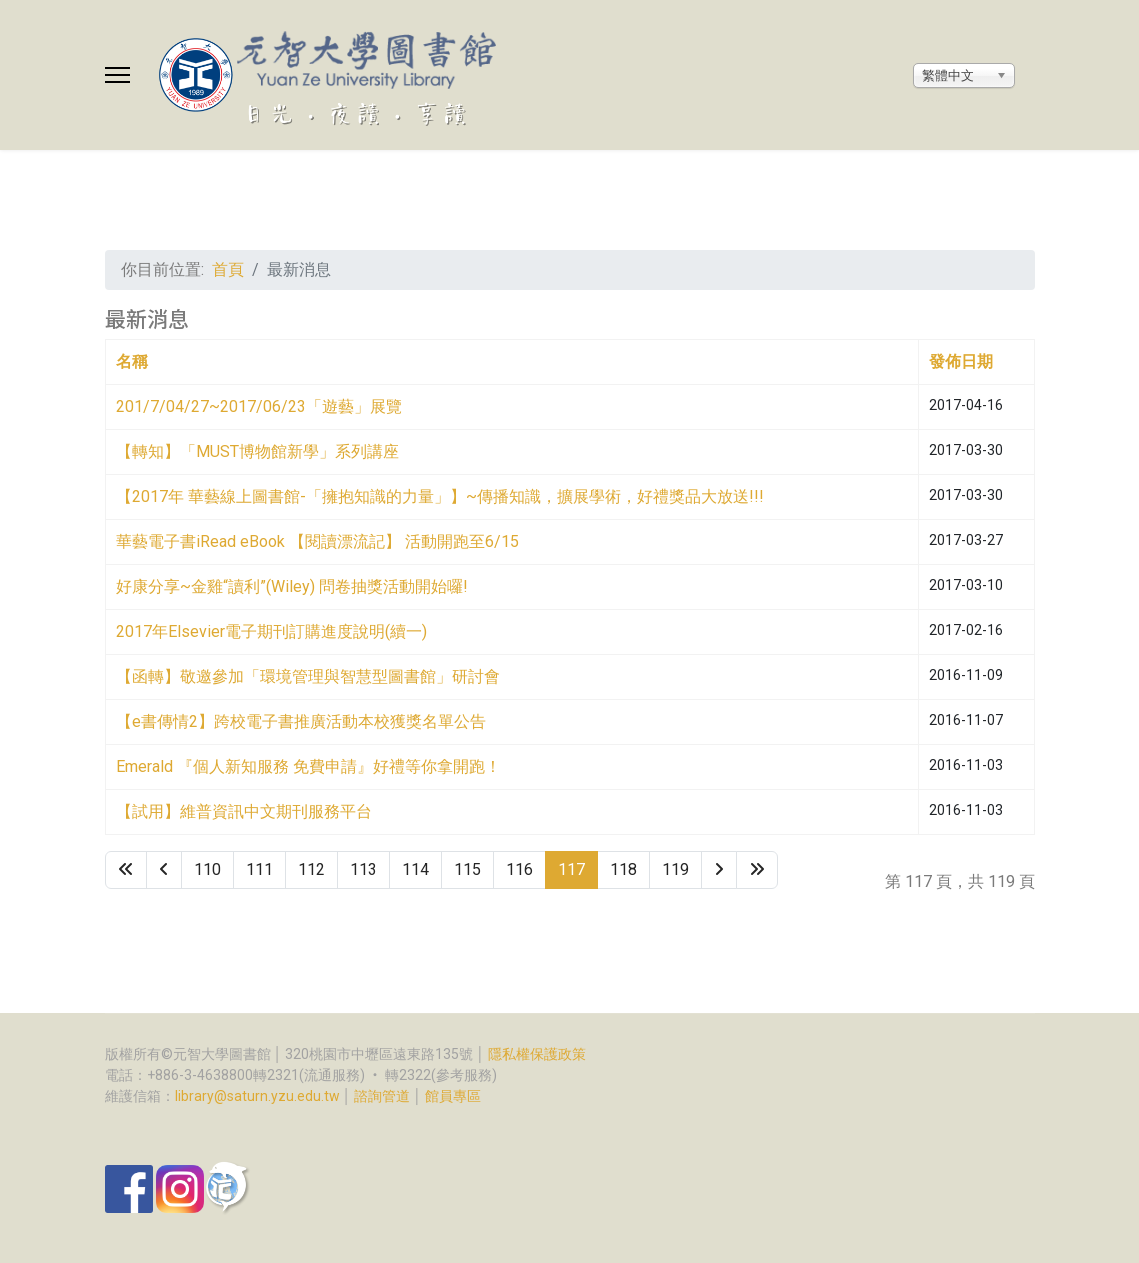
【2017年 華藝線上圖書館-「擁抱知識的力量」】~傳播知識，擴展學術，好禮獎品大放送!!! (440, 496)
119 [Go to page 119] (675, 869)
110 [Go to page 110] (207, 869)
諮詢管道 (382, 1096)
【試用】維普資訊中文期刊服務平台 (244, 811)
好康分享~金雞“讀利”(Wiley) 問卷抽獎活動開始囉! (292, 586)
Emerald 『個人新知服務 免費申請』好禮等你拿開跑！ (308, 766)
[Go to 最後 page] (757, 870)
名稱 (132, 361)
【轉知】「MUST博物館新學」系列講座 (257, 451)
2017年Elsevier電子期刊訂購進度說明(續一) (271, 631)
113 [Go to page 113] (363, 869)
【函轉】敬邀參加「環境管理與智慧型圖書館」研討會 (308, 676)
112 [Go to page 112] (311, 869)
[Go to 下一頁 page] (719, 870)
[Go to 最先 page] (126, 870)
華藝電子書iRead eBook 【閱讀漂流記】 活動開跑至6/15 (317, 541)
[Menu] (117, 75)
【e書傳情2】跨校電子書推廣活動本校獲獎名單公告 (301, 721)
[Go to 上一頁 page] (164, 870)
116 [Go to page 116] (519, 869)
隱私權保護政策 (537, 1054)
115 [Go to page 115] (467, 869)
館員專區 (453, 1096)
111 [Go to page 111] (259, 869)
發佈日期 (961, 361)
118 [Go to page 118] (623, 869)
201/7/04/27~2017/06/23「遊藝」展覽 (259, 406)
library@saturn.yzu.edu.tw (257, 1096)
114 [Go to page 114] (415, 869)
